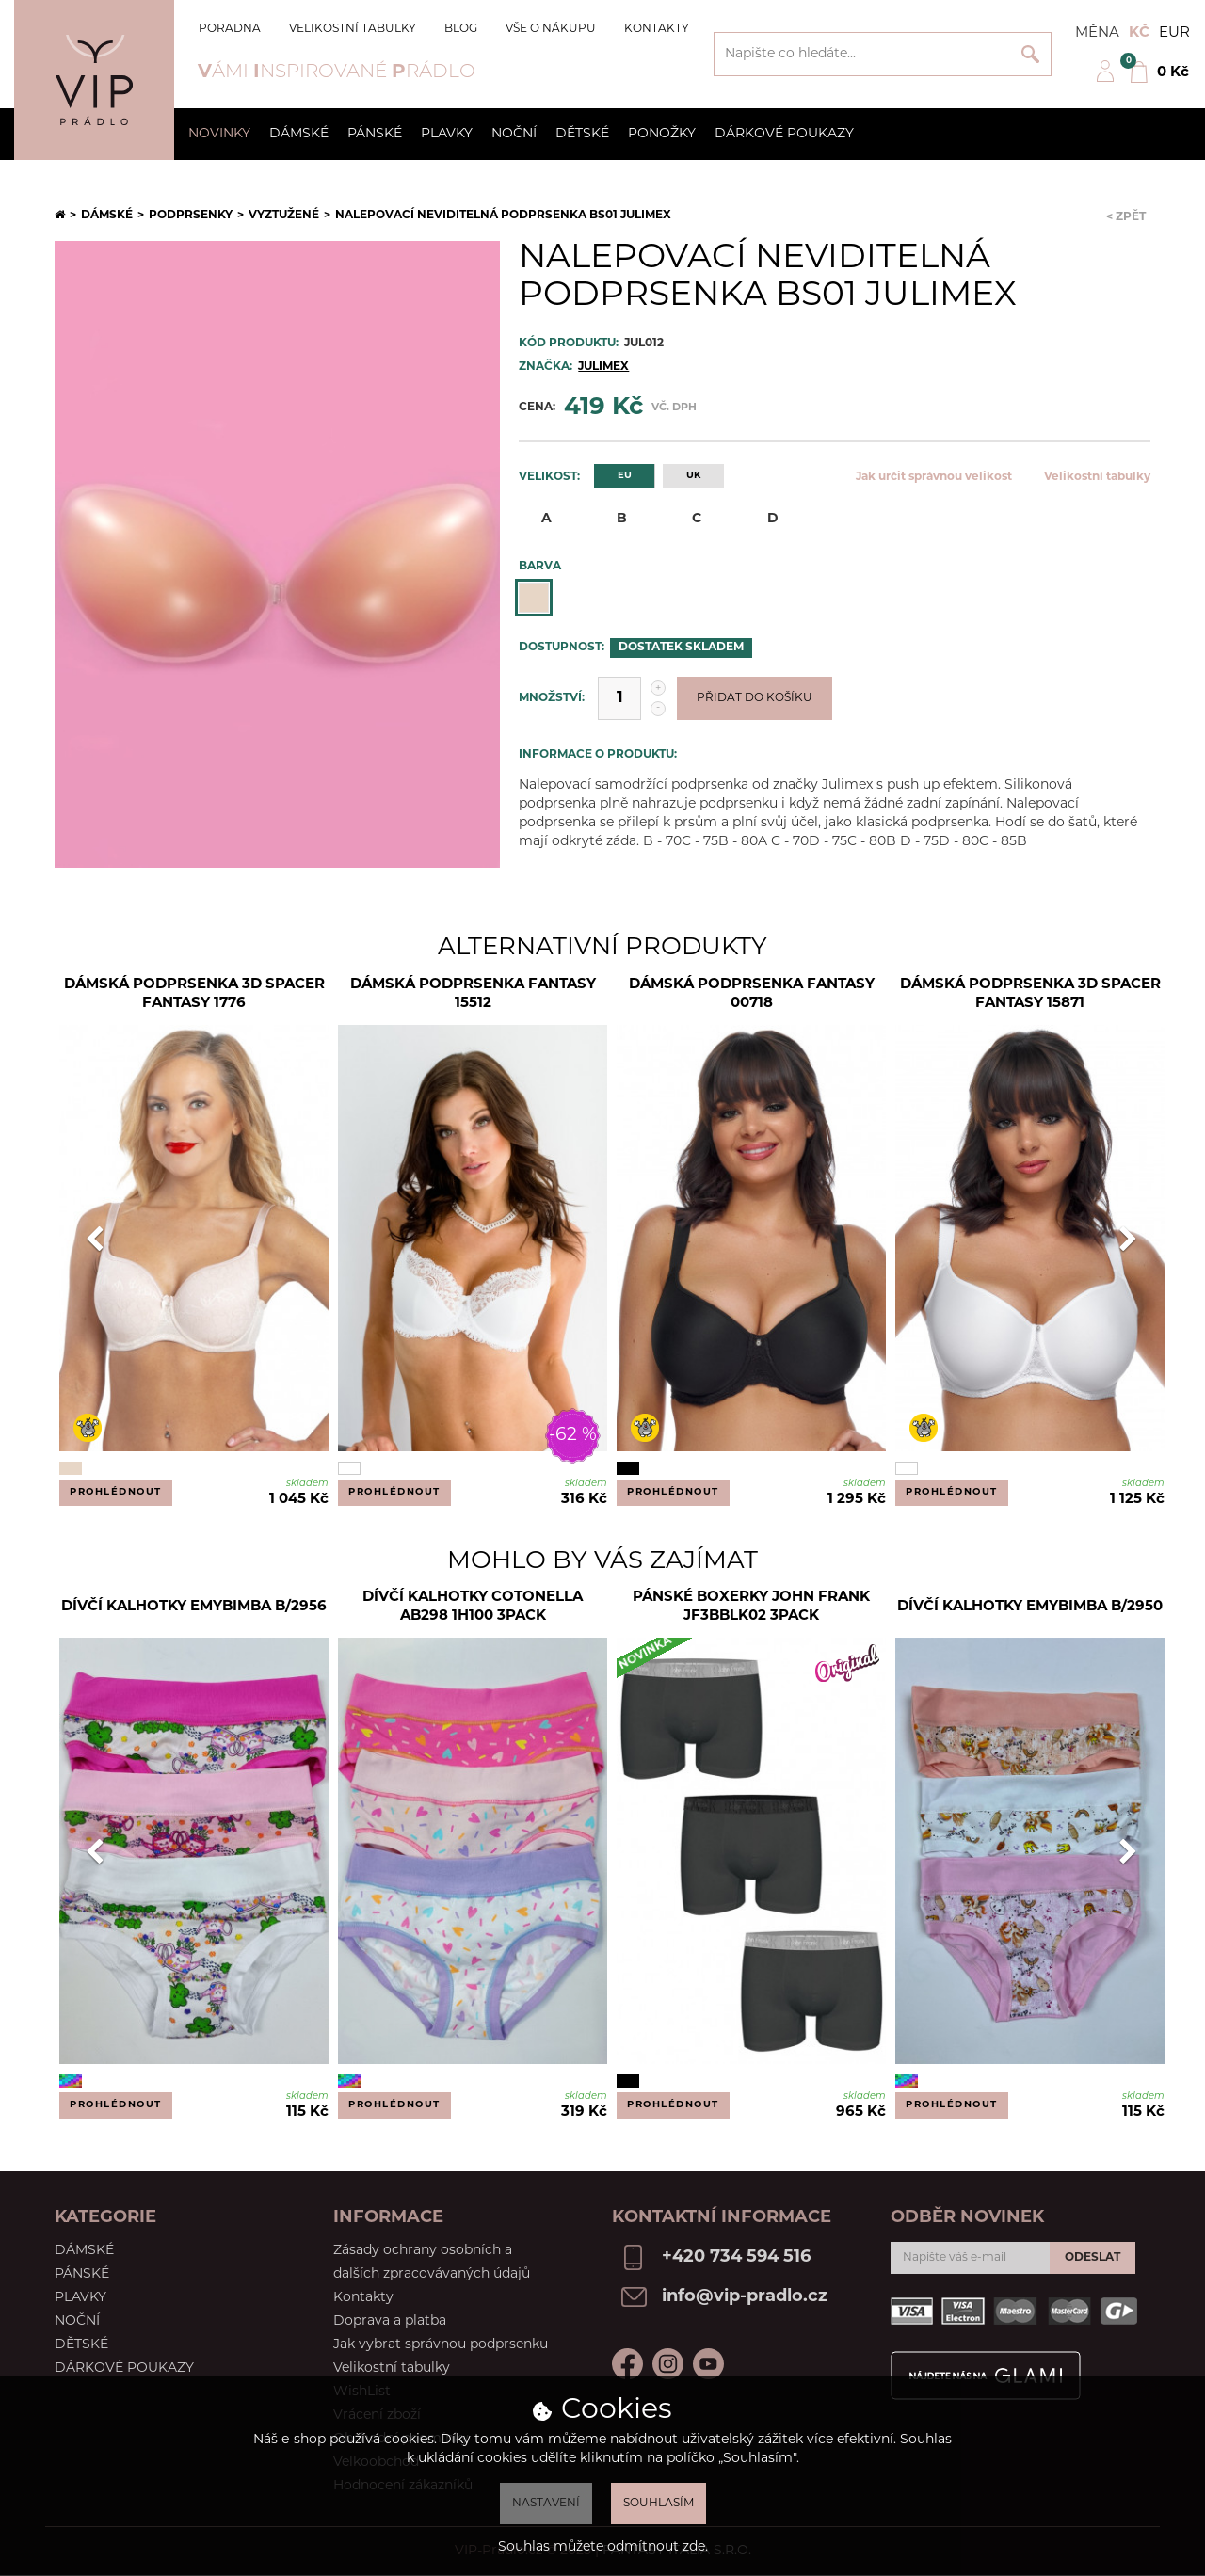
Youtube (708, 2363)
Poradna (230, 29)
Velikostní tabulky (352, 29)
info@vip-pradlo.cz (744, 2297)
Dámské (299, 134)
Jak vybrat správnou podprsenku (440, 2345)
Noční (514, 134)
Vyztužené (284, 215)
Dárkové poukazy (784, 134)
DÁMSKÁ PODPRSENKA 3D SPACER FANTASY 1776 (194, 994)
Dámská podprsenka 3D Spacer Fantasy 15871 (1030, 994)
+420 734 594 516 (736, 2257)
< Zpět (1126, 217)
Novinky (219, 134)
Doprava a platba (389, 2321)
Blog (460, 29)
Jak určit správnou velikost (934, 477)
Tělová (534, 598)
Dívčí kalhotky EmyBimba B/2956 (194, 1607)
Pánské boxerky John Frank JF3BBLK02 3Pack (751, 1607)
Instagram (667, 2363)
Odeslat (1092, 2258)
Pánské (374, 134)
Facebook (627, 2363)
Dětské (582, 134)
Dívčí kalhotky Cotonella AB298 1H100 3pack (472, 1607)
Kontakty (656, 29)
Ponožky (662, 134)
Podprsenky (191, 215)
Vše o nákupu (551, 29)
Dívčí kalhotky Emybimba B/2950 (1030, 1607)
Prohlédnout (116, 1492)
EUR (1174, 33)
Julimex (603, 367)
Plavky (447, 134)
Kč (1139, 33)
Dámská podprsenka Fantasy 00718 (752, 994)
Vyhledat (1030, 54)
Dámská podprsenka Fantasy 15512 (473, 994)
